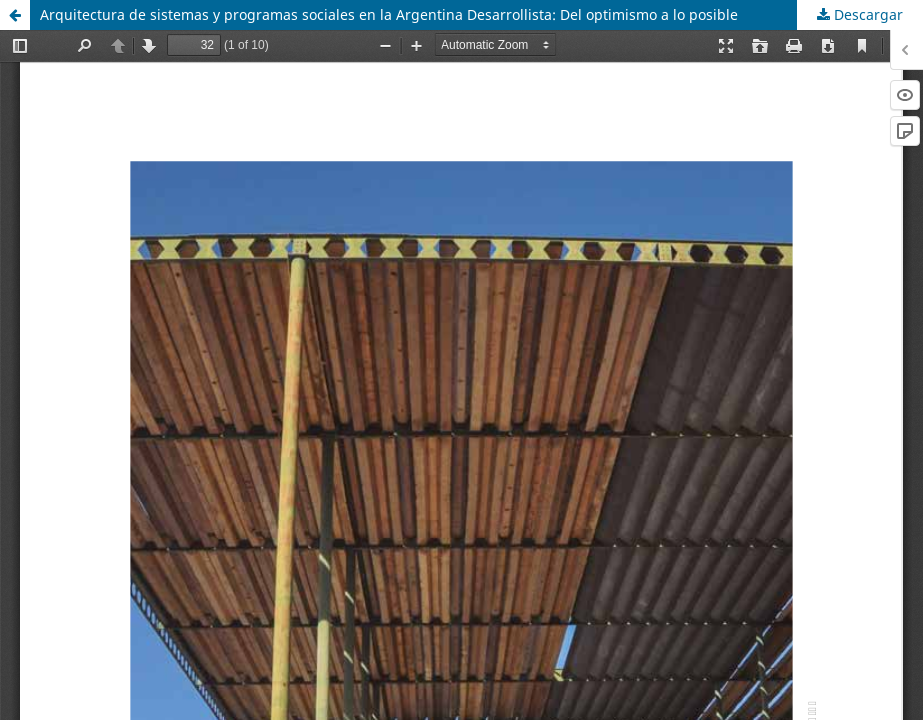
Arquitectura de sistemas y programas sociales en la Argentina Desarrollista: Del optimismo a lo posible (389, 14)
